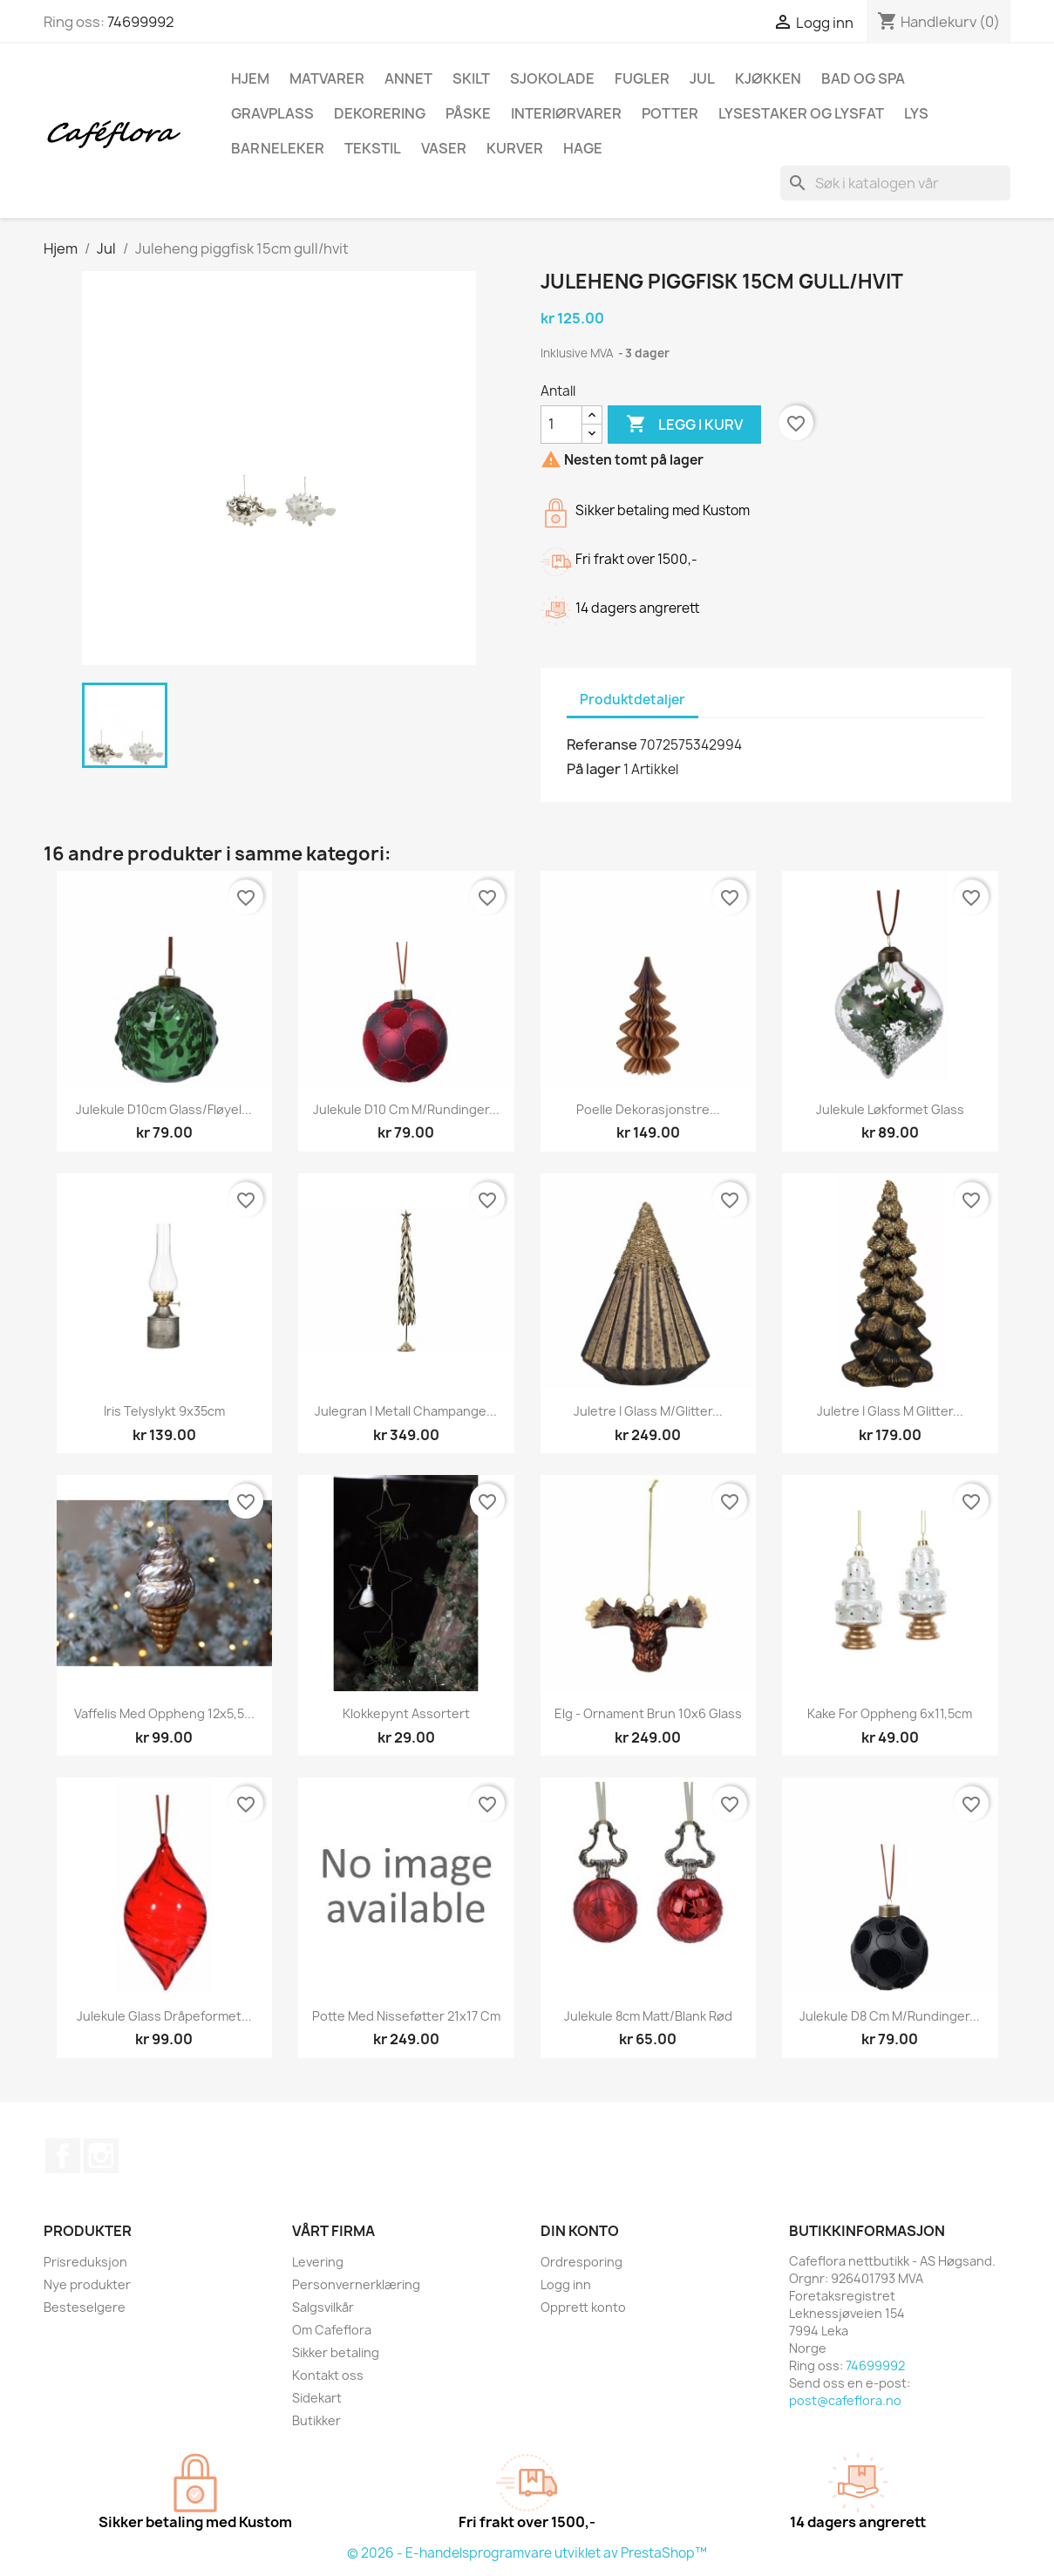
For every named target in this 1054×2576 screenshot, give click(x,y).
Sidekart (317, 2397)
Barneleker (277, 148)
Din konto (580, 2230)
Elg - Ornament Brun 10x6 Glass (648, 1713)
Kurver (514, 148)
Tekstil (372, 148)
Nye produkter (87, 2284)
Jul (702, 78)
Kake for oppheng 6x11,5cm (889, 1713)
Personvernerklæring (356, 2284)
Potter (670, 113)
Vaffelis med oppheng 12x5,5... (164, 1713)
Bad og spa (863, 78)
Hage (582, 148)
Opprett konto (583, 2307)
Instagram (101, 2155)
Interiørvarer (566, 113)
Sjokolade (552, 78)
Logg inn (566, 2284)
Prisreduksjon (85, 2261)
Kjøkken (768, 78)
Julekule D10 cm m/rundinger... (406, 1109)
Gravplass (272, 113)
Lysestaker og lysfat (801, 113)
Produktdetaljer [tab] (632, 699)
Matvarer (326, 78)
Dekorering (379, 113)
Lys (916, 113)
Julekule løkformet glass (890, 1109)
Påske (468, 113)
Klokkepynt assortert (406, 1713)
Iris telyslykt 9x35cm (164, 1411)
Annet (408, 78)
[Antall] (561, 424)
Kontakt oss (328, 2375)
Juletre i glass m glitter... (890, 1411)
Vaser (443, 148)
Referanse (602, 744)
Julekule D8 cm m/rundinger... (889, 2016)
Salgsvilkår (323, 2307)
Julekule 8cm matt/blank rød (648, 2016)
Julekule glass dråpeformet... (164, 2016)
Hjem (250, 78)
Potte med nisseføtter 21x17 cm (406, 2016)
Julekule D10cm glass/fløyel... (164, 1109)
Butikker (316, 2420)
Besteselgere (85, 2307)
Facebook (62, 2155)
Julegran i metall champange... (406, 1411)
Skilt (471, 78)
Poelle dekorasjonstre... (648, 1109)
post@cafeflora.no (845, 2400)
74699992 (140, 21)
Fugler (642, 78)
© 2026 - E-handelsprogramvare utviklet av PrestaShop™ (527, 2553)
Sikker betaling (335, 2352)
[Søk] (895, 183)
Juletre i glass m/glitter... (648, 1411)
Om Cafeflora (331, 2329)
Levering (317, 2261)
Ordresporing (581, 2261)
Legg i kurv (684, 424)
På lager (594, 769)
